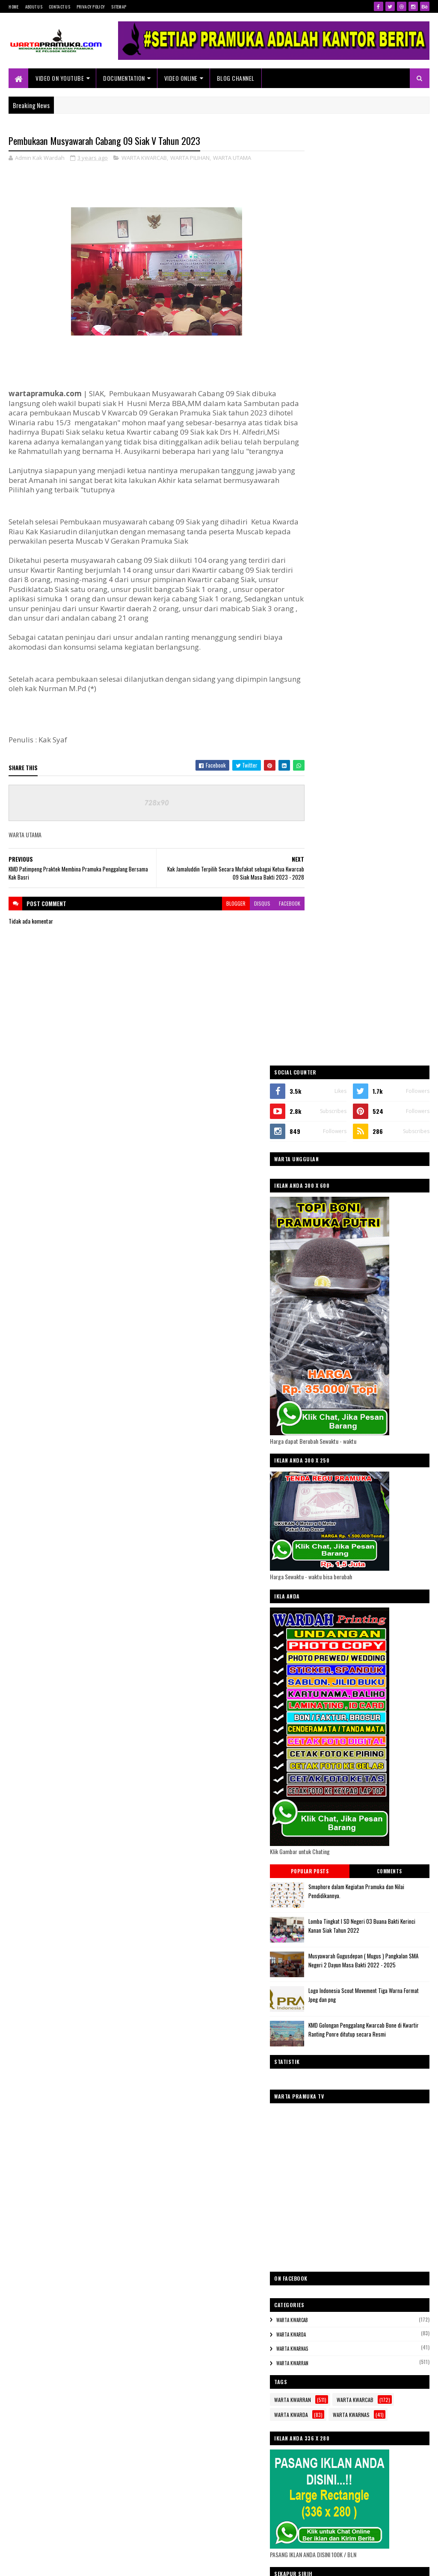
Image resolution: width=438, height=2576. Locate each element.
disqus (247, 911)
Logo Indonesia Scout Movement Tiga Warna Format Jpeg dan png (381, 1063)
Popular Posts (335, 938)
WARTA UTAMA (232, 158)
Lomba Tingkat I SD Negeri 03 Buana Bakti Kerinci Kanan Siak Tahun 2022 (381, 993)
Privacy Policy (91, 6)
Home (13, 6)
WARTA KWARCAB (144, 158)
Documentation (124, 78)
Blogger (411, 2391)
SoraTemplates (49, 2564)
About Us (33, 6)
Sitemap (118, 6)
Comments (397, 938)
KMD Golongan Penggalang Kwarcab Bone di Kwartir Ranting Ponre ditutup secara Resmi (382, 1102)
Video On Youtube (60, 78)
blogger (220, 911)
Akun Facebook (406, 1807)
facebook (274, 911)
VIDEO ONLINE (181, 78)
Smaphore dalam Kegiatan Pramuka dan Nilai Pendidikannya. (384, 958)
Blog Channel (236, 78)
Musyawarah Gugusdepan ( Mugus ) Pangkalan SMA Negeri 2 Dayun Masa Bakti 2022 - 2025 (381, 1032)
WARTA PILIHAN (190, 158)
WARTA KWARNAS (325, 1418)
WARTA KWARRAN (326, 1432)
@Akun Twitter (328, 1807)
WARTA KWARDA (324, 1403)
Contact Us (59, 6)
